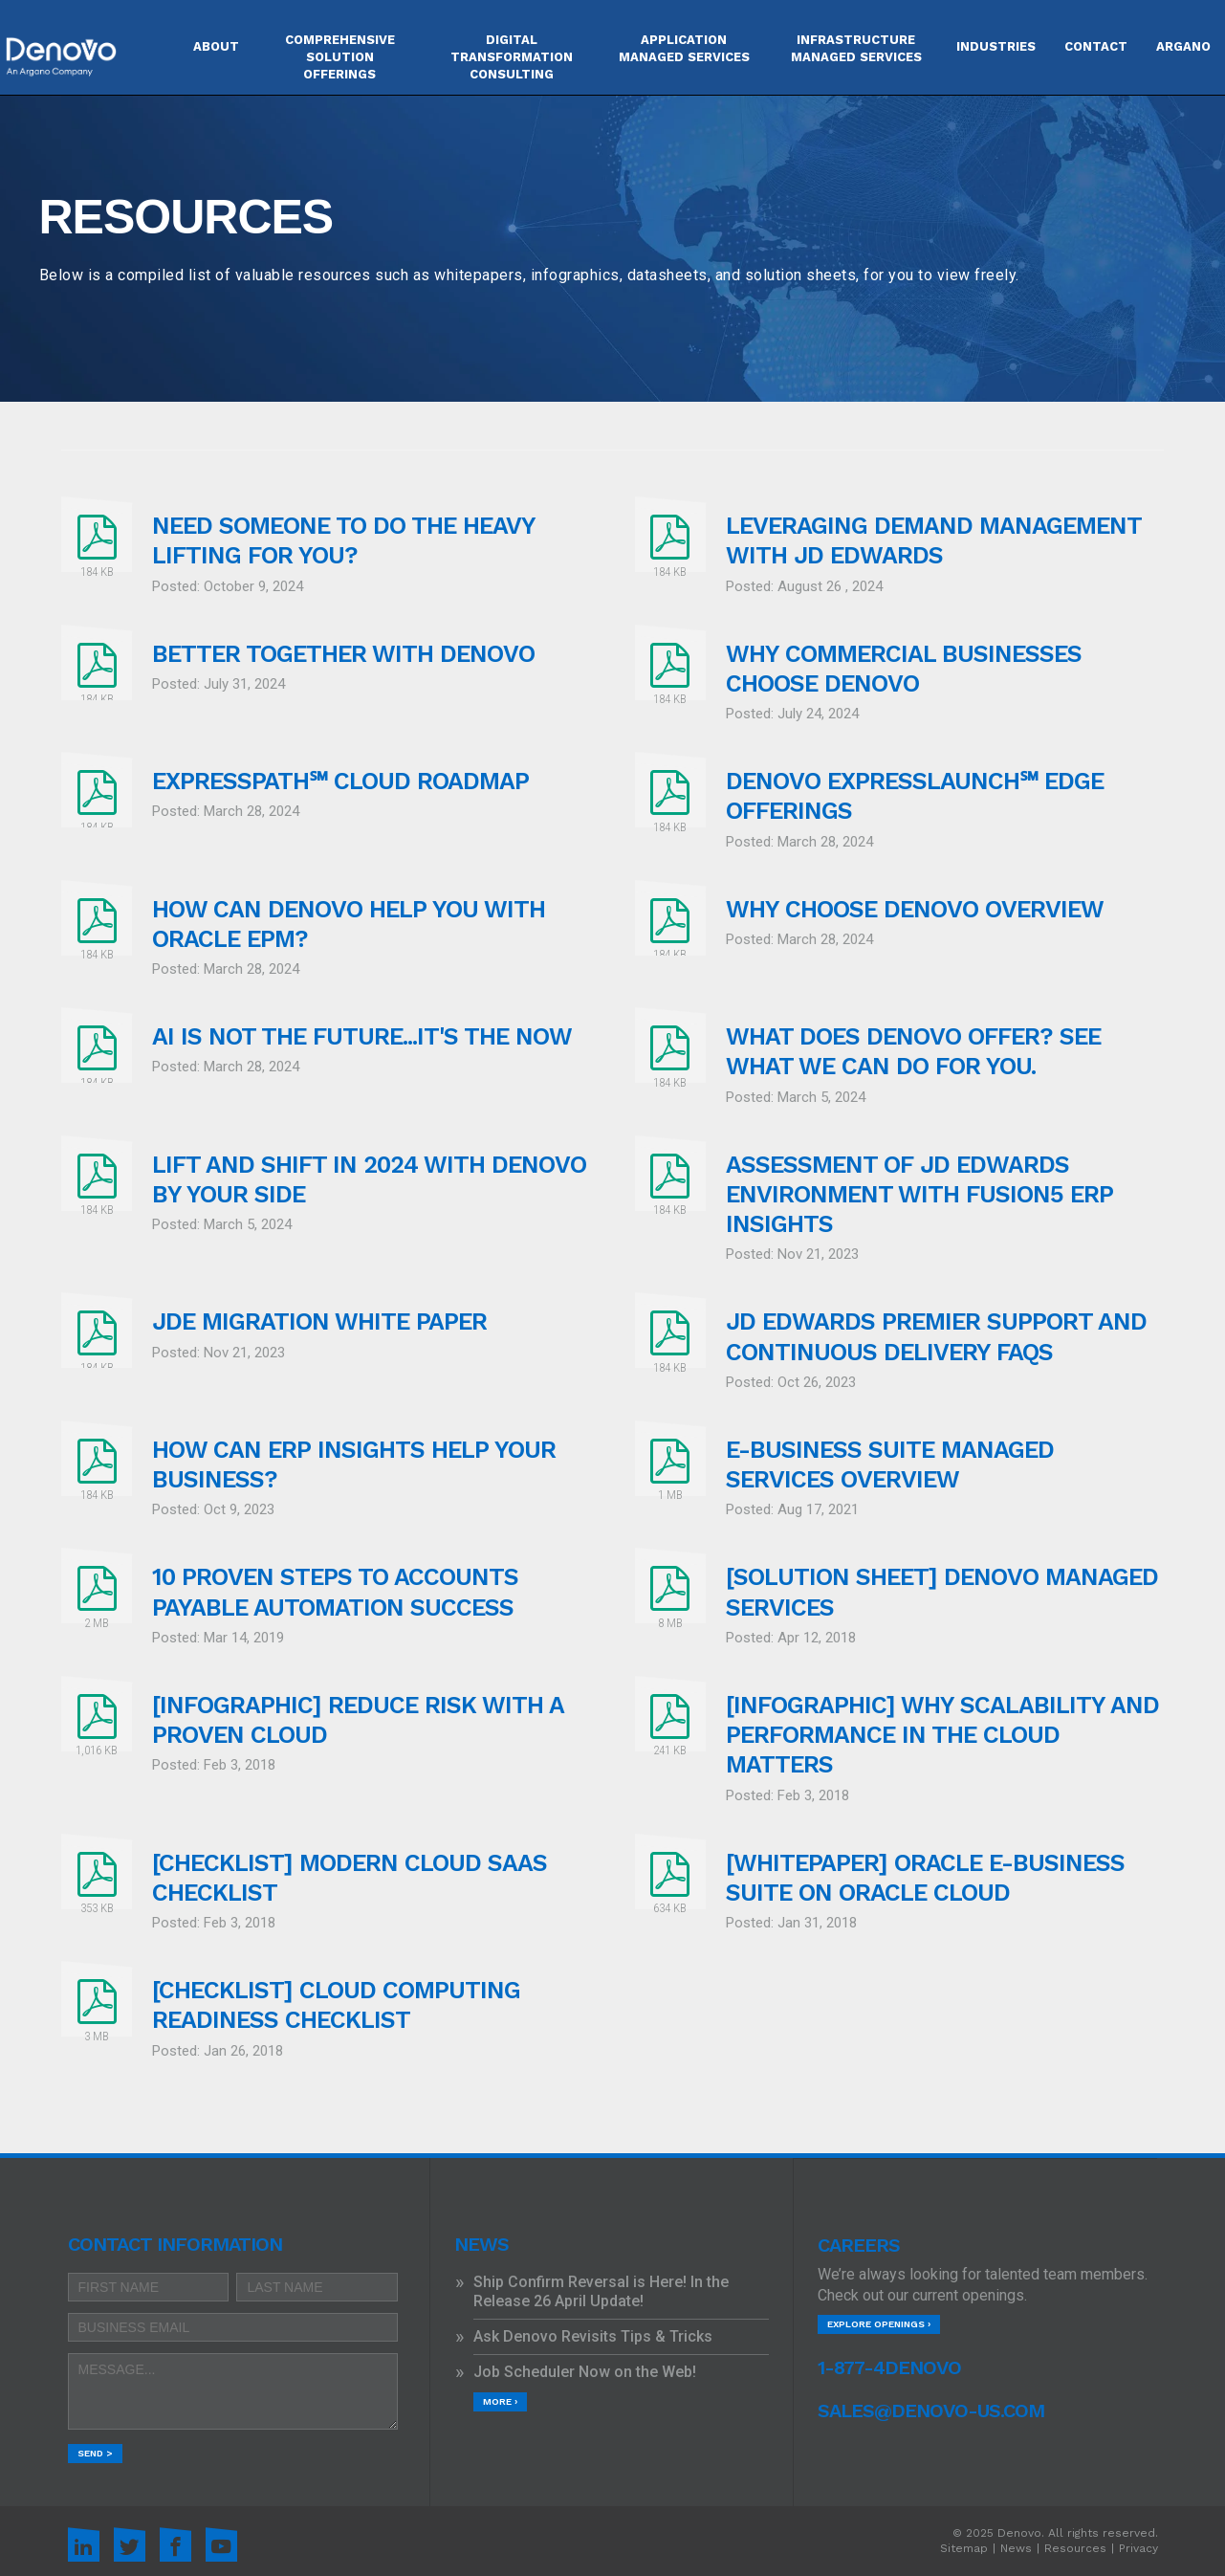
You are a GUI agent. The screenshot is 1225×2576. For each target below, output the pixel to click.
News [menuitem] (1016, 2548)
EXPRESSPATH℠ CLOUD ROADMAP (340, 781)
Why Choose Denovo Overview (915, 909)
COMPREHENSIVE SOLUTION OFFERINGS (340, 57)
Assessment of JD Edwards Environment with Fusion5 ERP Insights (919, 1195)
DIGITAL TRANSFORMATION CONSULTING (511, 57)
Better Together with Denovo (343, 654)
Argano (1183, 46)
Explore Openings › (878, 2324)
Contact (1095, 46)
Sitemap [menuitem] (964, 2548)
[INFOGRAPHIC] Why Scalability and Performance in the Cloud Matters (942, 1735)
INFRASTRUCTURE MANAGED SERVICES (856, 48)
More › (500, 2401)
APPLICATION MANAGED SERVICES (684, 48)
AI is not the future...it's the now (362, 1036)
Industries (996, 46)
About (216, 46)
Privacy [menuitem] (1138, 2548)
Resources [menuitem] (1075, 2548)
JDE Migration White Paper (319, 1321)
